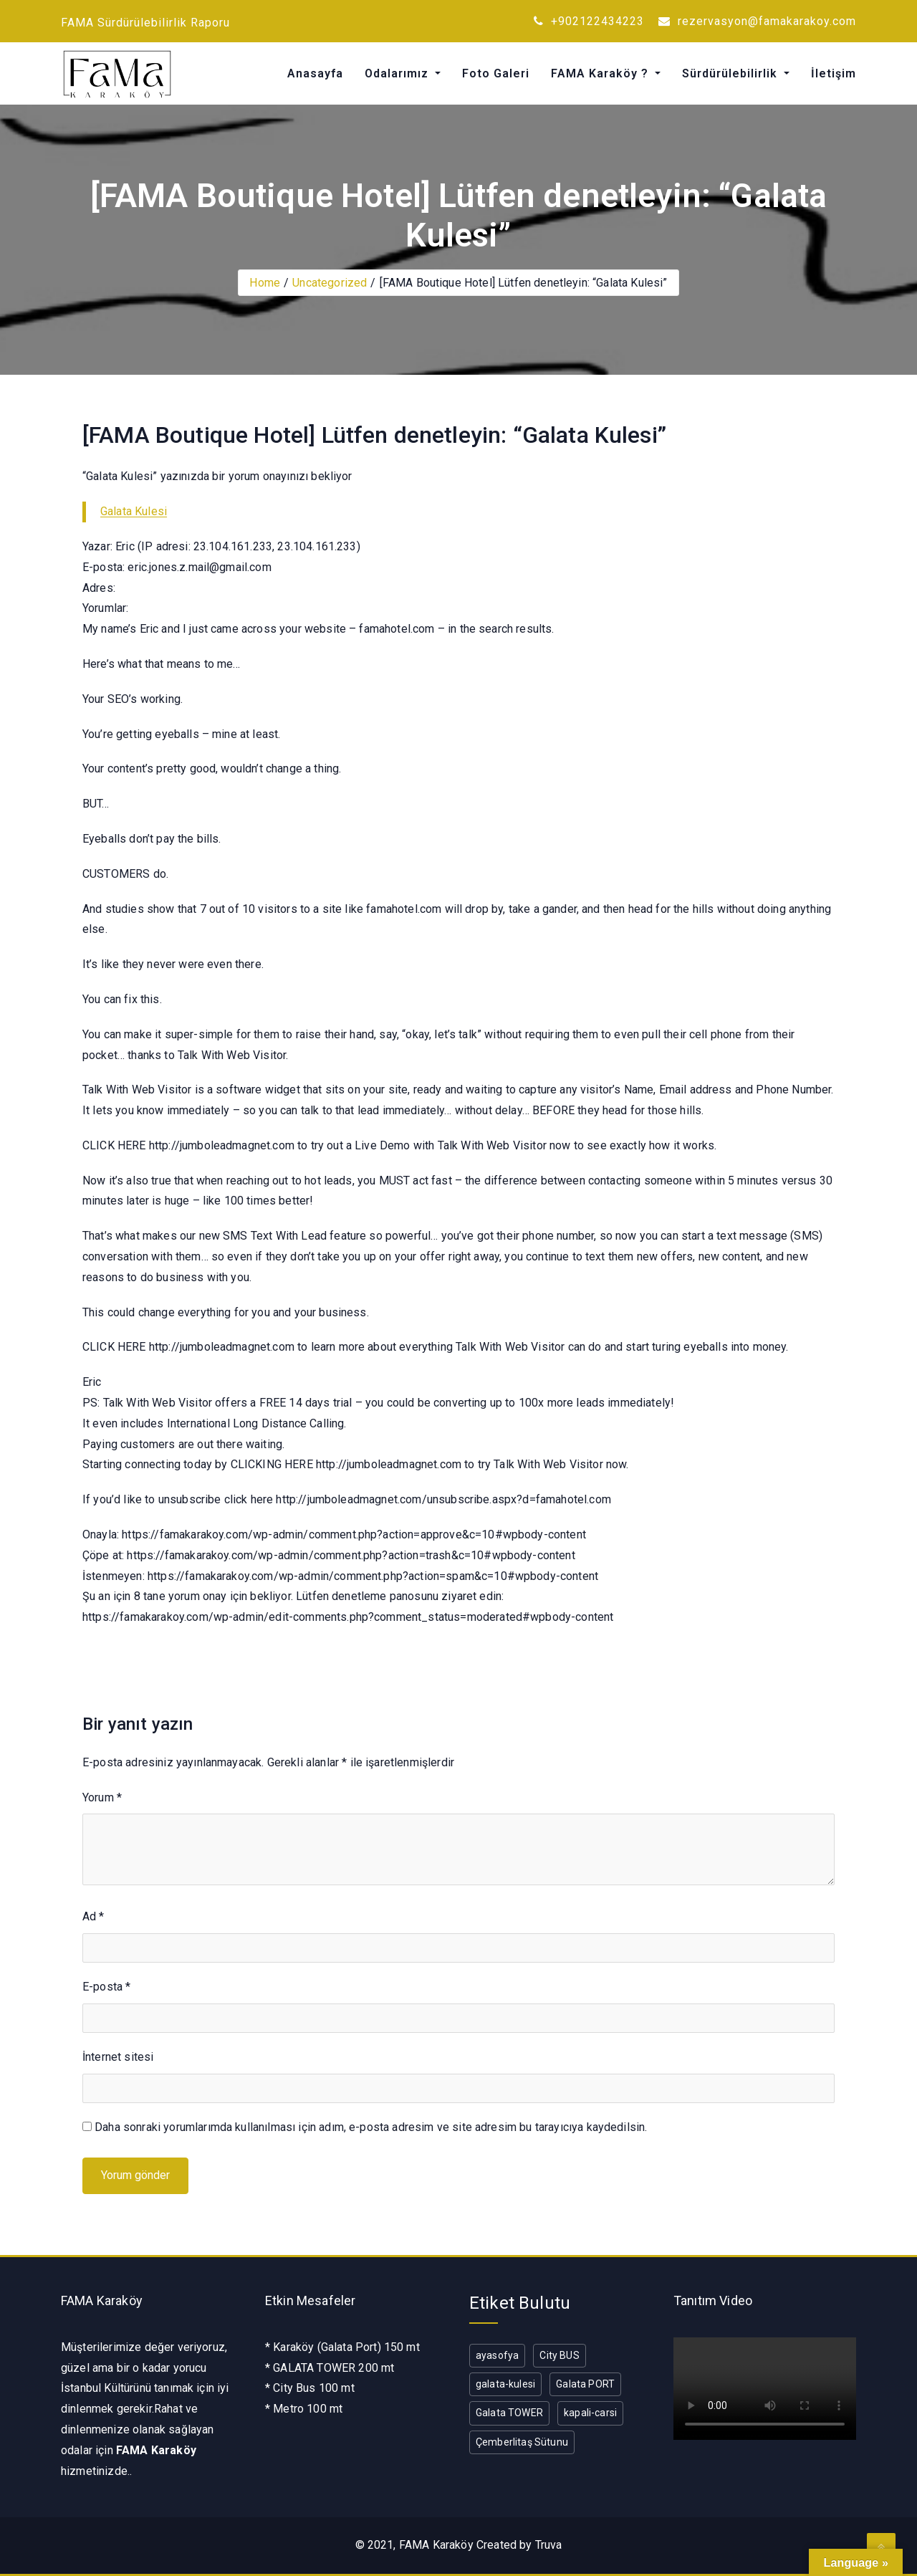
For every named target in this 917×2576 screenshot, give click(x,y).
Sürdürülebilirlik (731, 73)
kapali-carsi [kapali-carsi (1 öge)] (590, 2412)
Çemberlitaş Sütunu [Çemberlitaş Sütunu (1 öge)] (522, 2442)
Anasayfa (315, 73)
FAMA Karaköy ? (601, 73)
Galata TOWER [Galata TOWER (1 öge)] (509, 2412)
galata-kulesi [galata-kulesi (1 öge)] (505, 2384)
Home (264, 282)
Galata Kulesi (133, 511)
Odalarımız (398, 73)
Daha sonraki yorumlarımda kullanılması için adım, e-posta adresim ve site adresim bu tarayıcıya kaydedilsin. (371, 2127)
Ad (93, 1916)
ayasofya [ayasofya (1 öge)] (497, 2355)
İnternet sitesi (117, 2057)
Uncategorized (329, 282)
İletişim (833, 73)
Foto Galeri (495, 73)
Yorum (102, 1797)
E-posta (106, 1986)
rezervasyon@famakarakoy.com (757, 21)
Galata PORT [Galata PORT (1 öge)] (585, 2384)
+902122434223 (589, 21)
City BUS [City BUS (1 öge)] (559, 2355)
